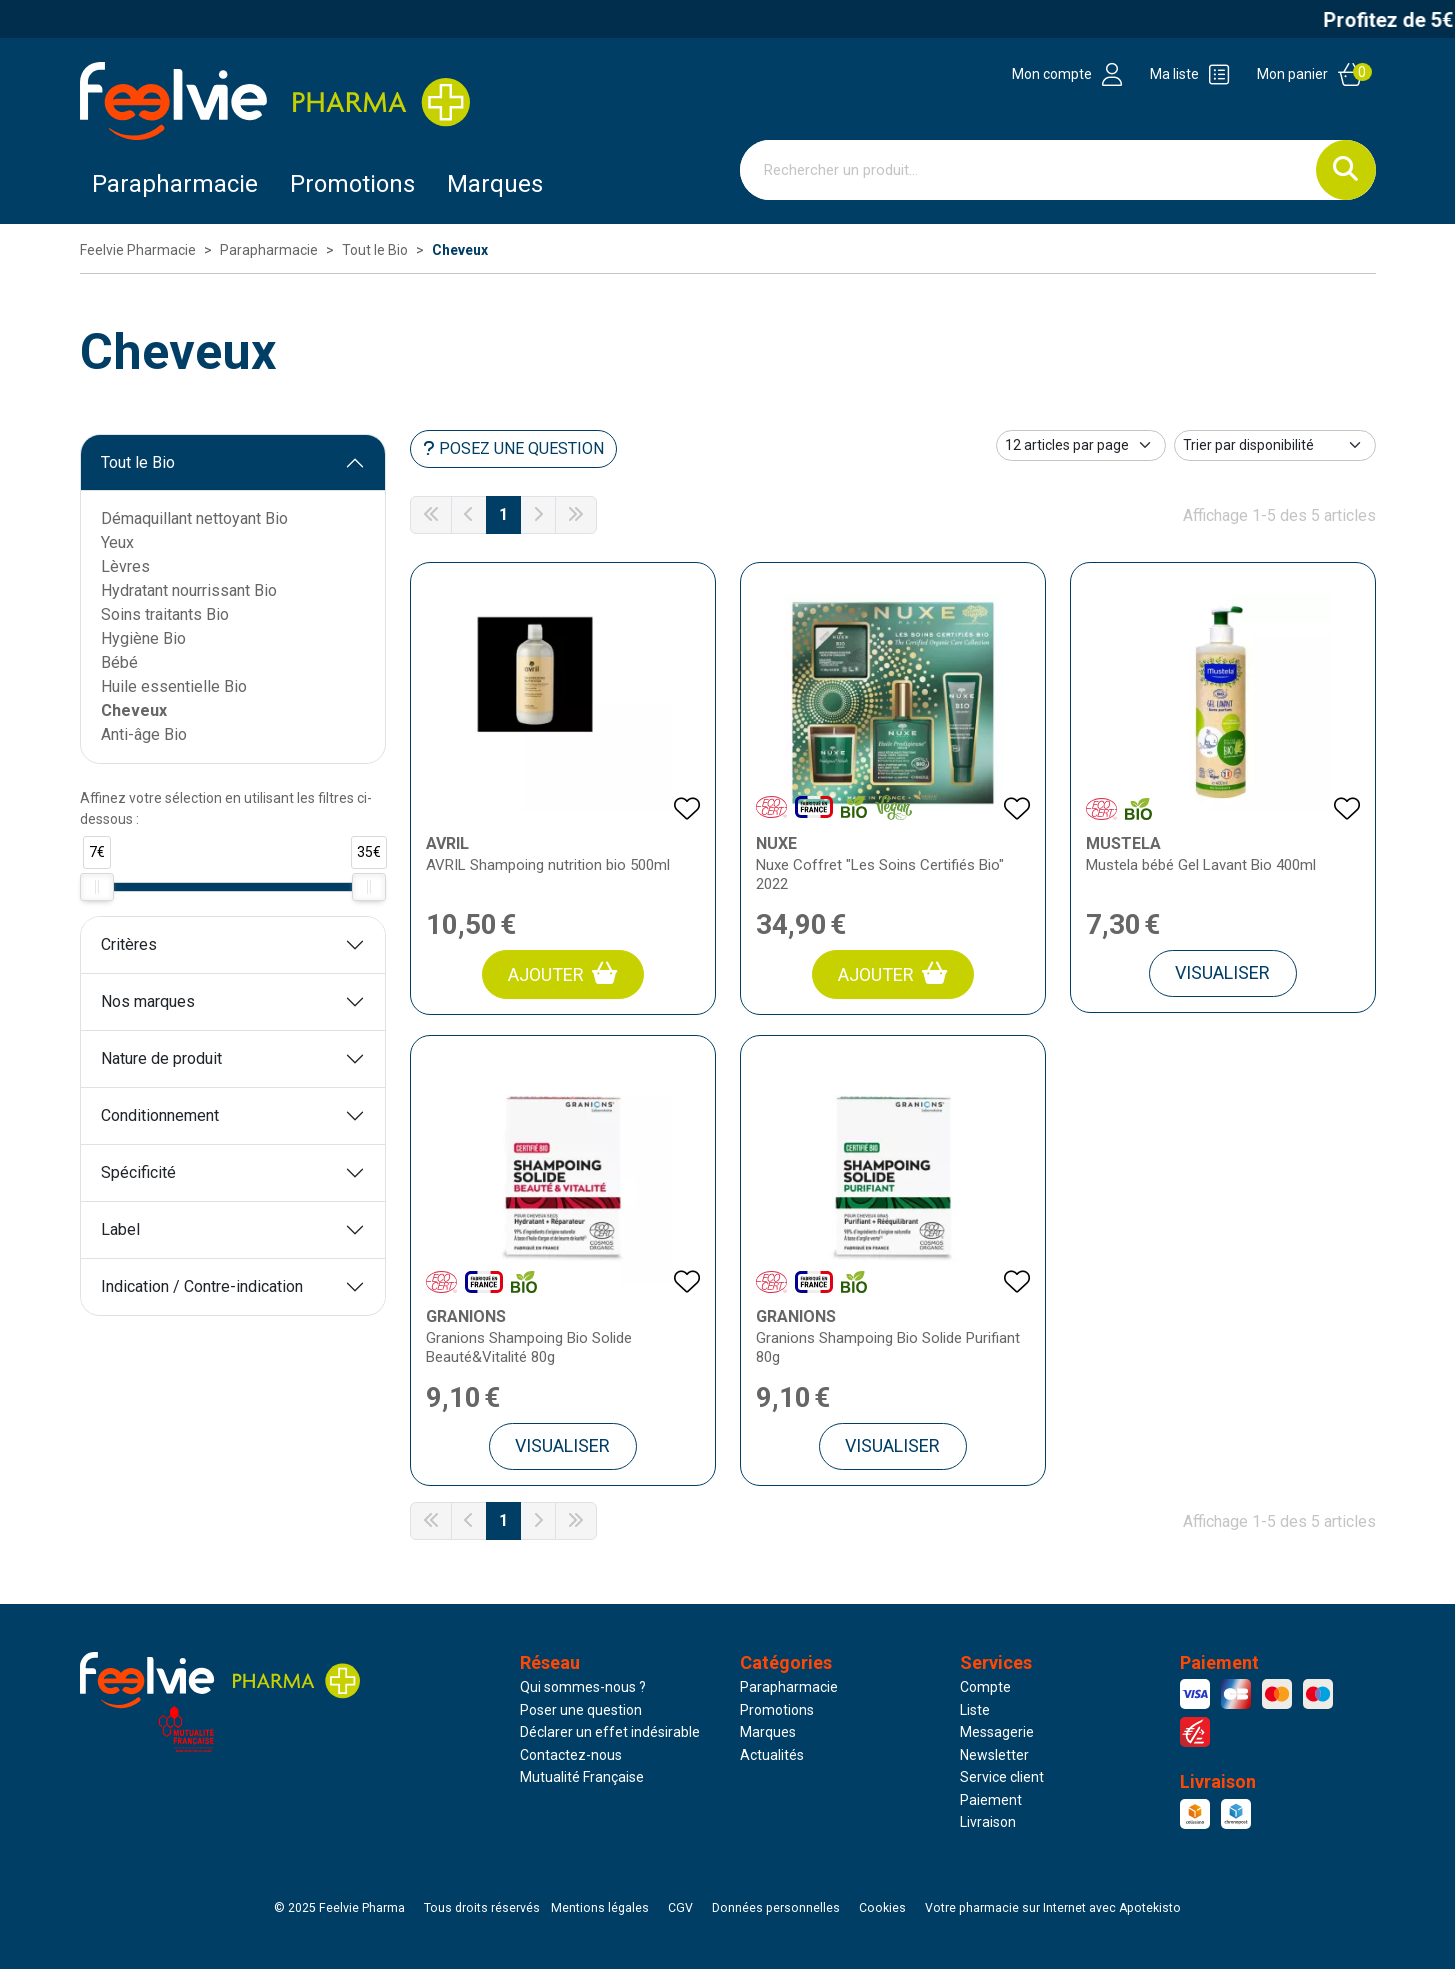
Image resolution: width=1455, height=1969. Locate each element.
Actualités (772, 1755)
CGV (680, 1908)
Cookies (882, 1908)
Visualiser (1222, 972)
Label (120, 1229)
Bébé (119, 662)
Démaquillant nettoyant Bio (194, 518)
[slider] (97, 887)
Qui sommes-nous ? (583, 1687)
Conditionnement (160, 1115)
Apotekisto (1053, 1908)
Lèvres (125, 566)
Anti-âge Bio (144, 734)
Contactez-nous (571, 1755)
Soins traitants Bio (165, 614)
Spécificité (138, 1172)
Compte (985, 1687)
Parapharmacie (175, 184)
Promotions (777, 1710)
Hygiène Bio (143, 638)
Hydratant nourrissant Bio (189, 590)
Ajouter (562, 973)
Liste (975, 1710)
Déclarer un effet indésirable (610, 1732)
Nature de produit (161, 1058)
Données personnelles (776, 1908)
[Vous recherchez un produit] (1028, 170)
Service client (1002, 1777)
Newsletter (994, 1755)
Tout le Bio (138, 462)
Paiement (991, 1800)
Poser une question (581, 1710)
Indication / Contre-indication (202, 1286)
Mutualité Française (582, 1777)
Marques (495, 184)
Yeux (117, 542)
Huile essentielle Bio (174, 686)
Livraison (988, 1822)
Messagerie (997, 1732)
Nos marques (148, 1001)
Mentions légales (600, 1908)
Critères (129, 944)
